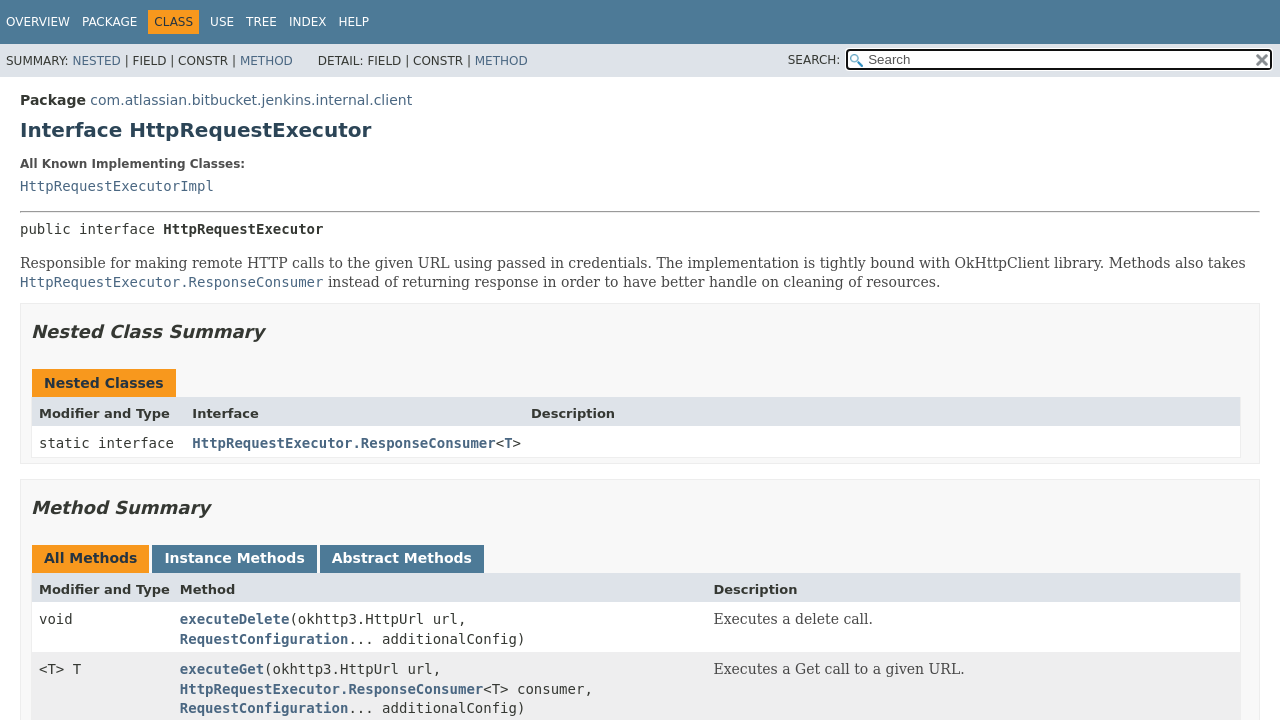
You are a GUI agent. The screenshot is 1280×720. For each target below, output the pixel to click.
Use (222, 22)
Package (109, 22)
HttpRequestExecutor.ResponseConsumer (343, 443)
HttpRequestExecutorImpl (117, 186)
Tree (261, 22)
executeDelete (235, 619)
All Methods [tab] (90, 558)
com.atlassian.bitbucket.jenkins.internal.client (251, 100)
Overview (38, 22)
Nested (96, 61)
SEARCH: (814, 60)
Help (353, 22)
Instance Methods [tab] (234, 558)
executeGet (222, 669)
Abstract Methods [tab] (402, 558)
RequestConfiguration (264, 639)
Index (308, 22)
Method (266, 61)
